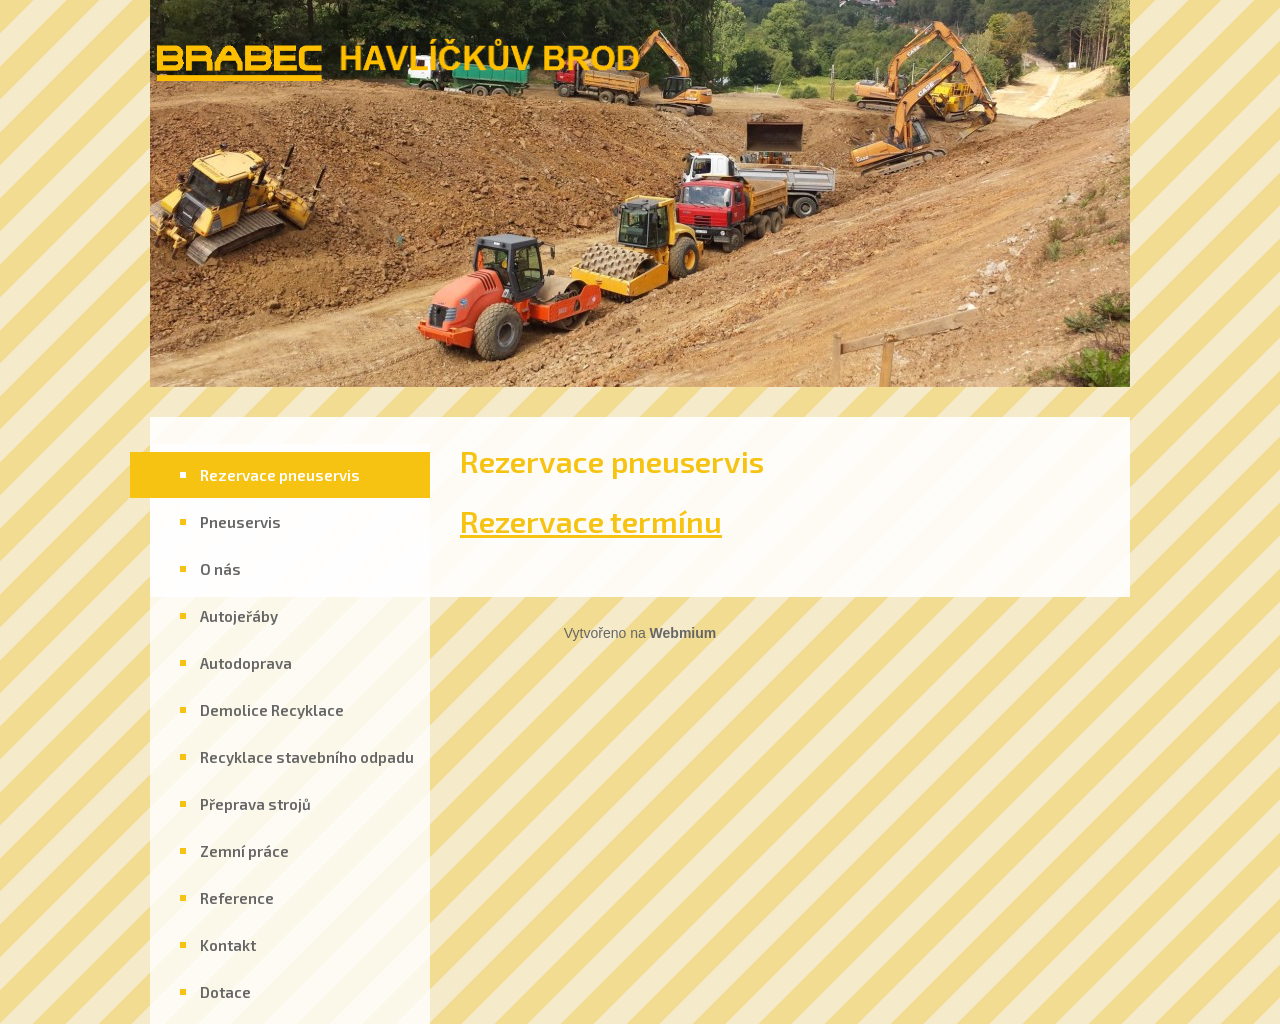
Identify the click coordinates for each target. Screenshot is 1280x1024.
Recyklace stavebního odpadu (307, 757)
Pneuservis (240, 522)
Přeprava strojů (255, 804)
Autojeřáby (239, 616)
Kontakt (228, 945)
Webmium (683, 633)
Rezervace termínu (591, 521)
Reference (237, 898)
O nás (220, 569)
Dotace (225, 992)
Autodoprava (246, 663)
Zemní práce (244, 851)
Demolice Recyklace (272, 710)
